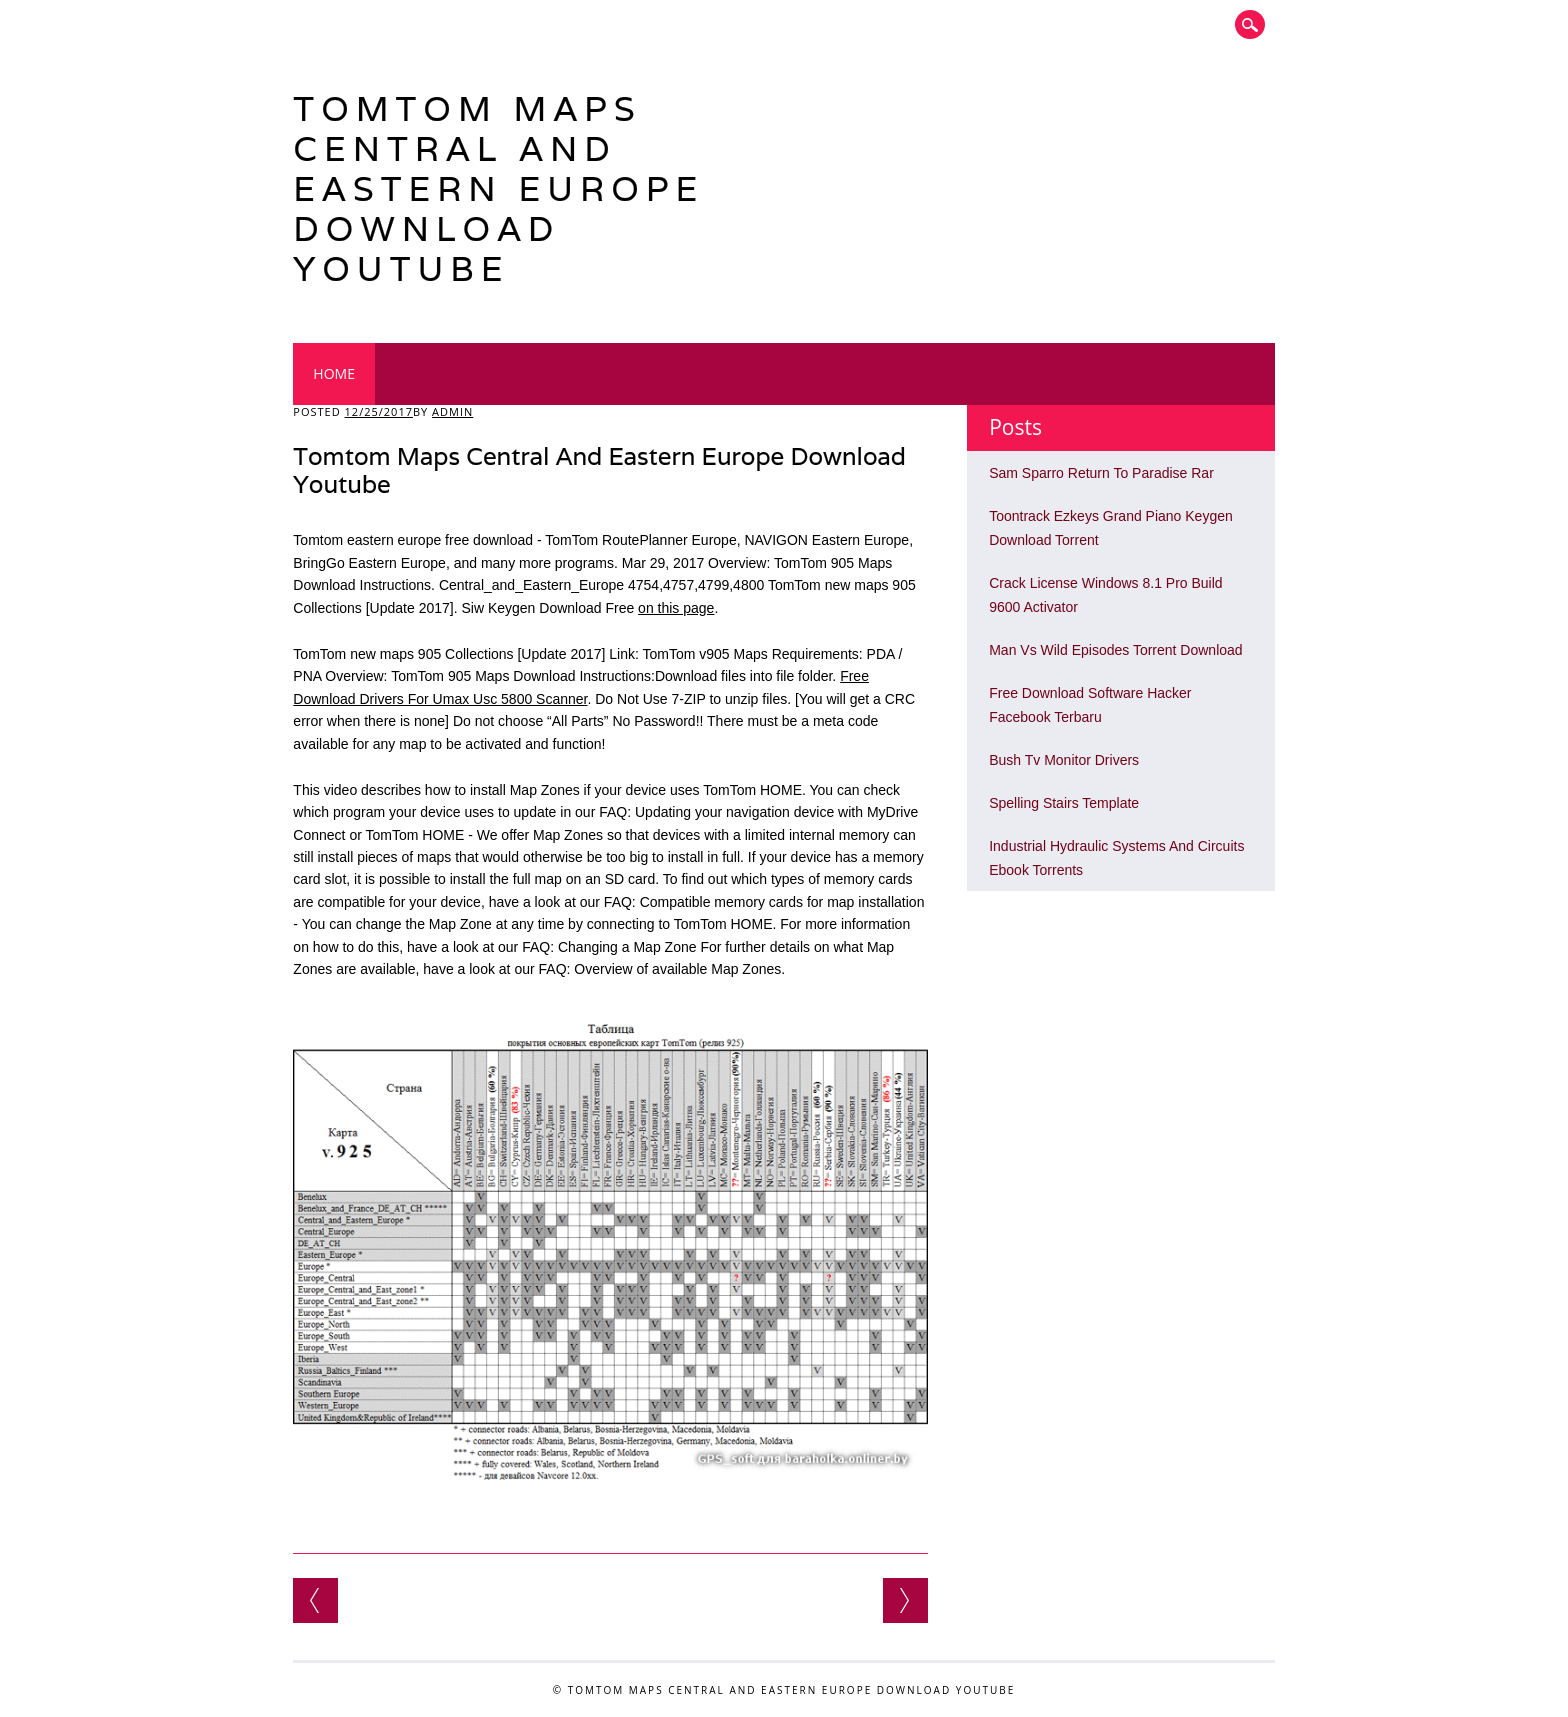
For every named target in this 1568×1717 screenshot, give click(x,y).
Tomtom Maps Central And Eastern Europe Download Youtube (498, 188)
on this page (676, 608)
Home (334, 373)
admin (452, 411)
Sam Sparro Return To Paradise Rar (1101, 473)
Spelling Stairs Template (1064, 803)
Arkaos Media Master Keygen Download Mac (905, 1600)
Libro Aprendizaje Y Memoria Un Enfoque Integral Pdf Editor (315, 1600)
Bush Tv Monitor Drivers (1064, 760)
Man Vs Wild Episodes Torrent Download (1115, 650)
